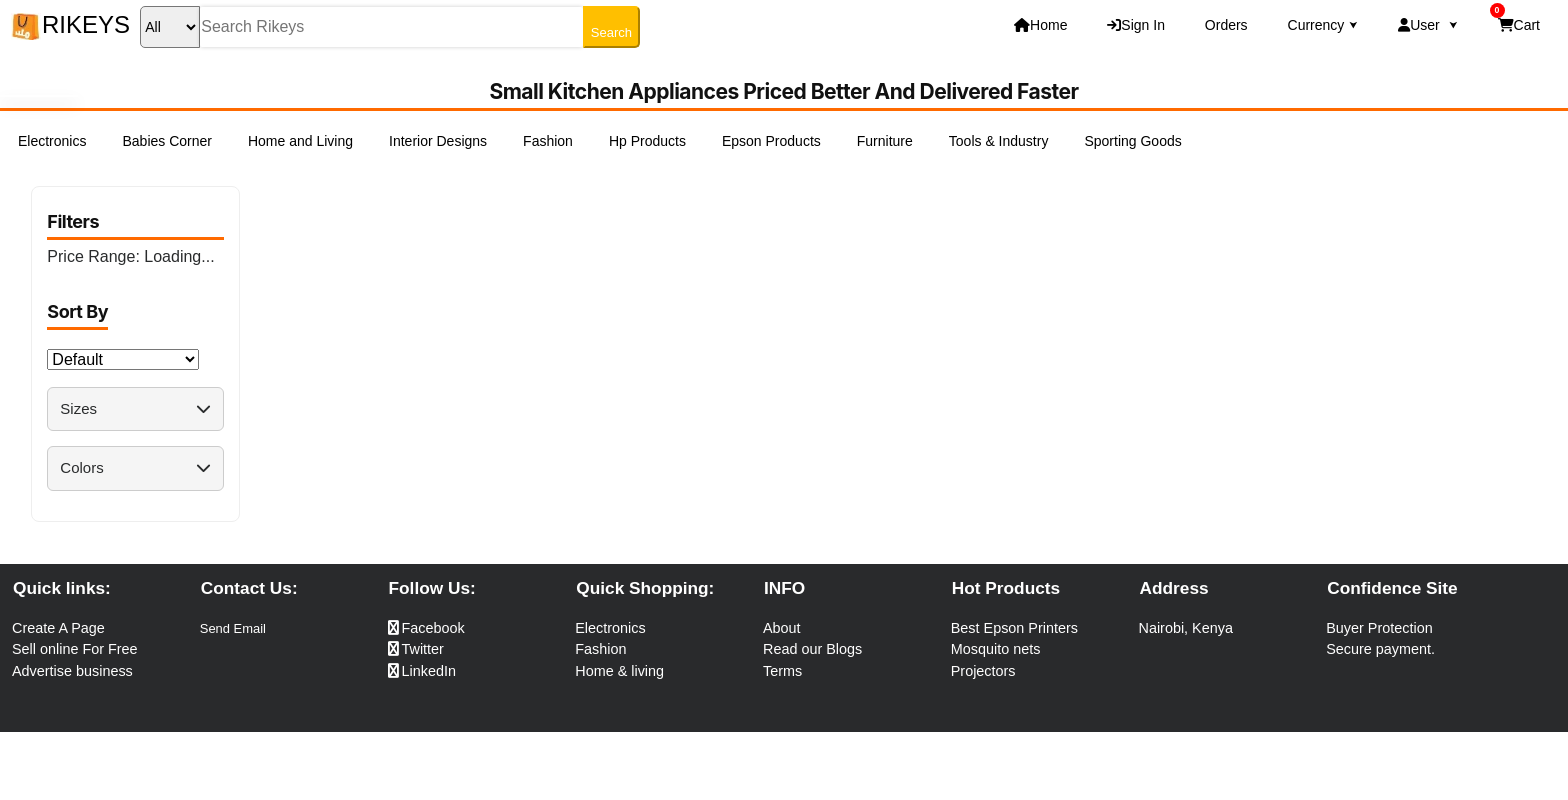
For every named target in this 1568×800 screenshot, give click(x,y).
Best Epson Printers (1014, 628)
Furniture (885, 141)
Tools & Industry (999, 141)
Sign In (1136, 25)
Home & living (619, 671)
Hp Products (647, 141)
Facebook (426, 628)
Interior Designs (438, 141)
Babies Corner (167, 141)
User (1427, 25)
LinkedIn (422, 671)
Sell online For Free (75, 649)
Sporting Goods (1132, 141)
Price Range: (130, 256)
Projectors (983, 671)
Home (1040, 25)
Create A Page (58, 628)
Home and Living (300, 141)
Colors (135, 467)
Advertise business (72, 671)
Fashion (548, 141)
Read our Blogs (812, 649)
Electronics (52, 141)
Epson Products (771, 141)
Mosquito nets (996, 649)
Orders (1226, 25)
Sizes (135, 408)
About (782, 628)
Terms (782, 671)
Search (611, 32)
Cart (1515, 20)
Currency (1323, 25)
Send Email (233, 628)
